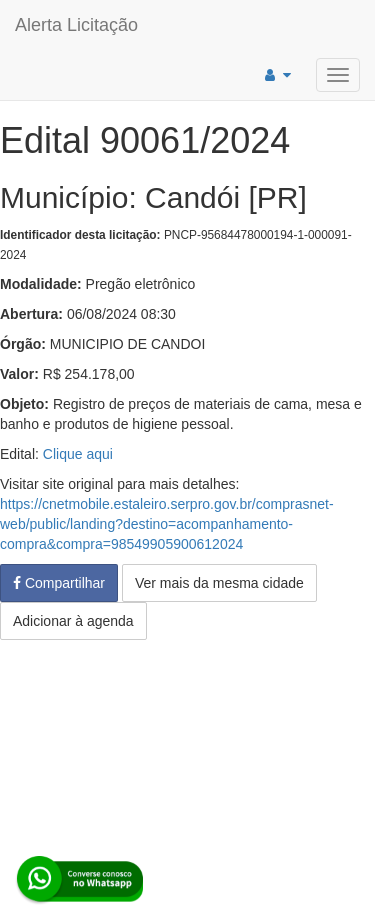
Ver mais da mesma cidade (219, 583)
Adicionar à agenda (73, 621)
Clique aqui (78, 454)
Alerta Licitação (76, 25)
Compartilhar (59, 583)
